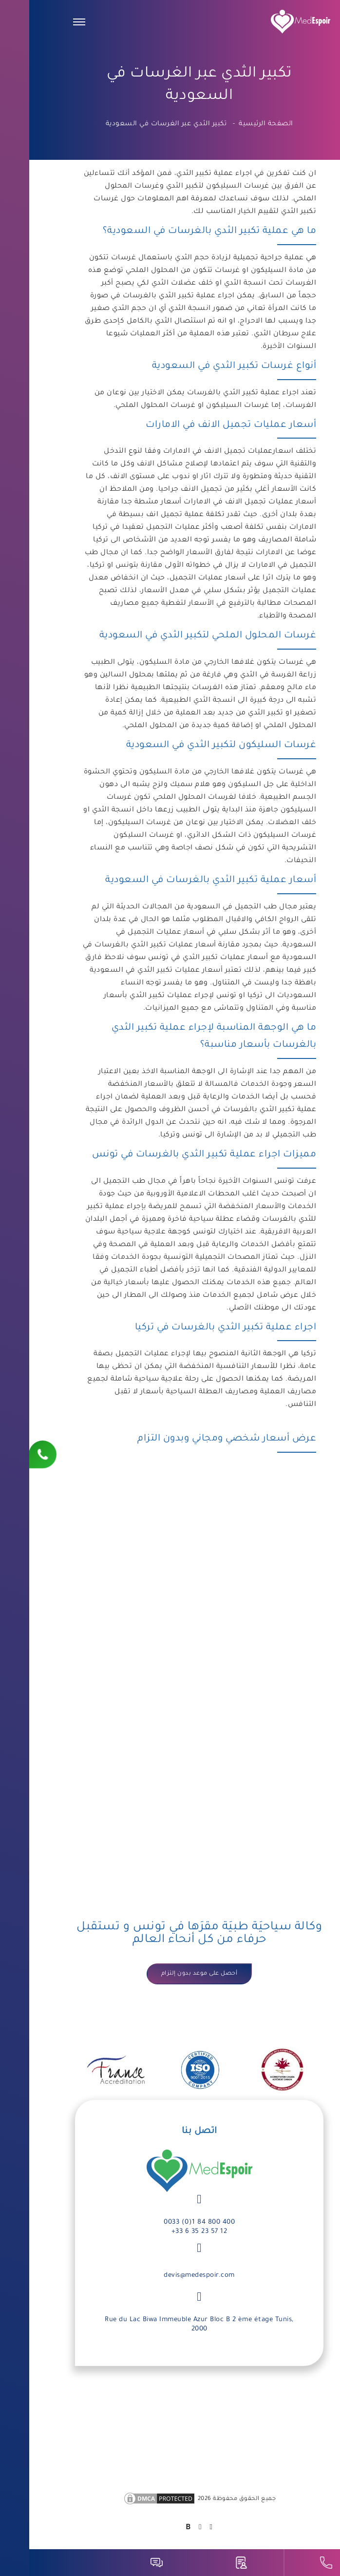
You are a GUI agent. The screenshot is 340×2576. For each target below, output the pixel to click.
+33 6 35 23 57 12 (170, 2231)
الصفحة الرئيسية (236, 124)
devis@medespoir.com (170, 2275)
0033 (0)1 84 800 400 (170, 2222)
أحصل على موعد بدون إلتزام (170, 1974)
